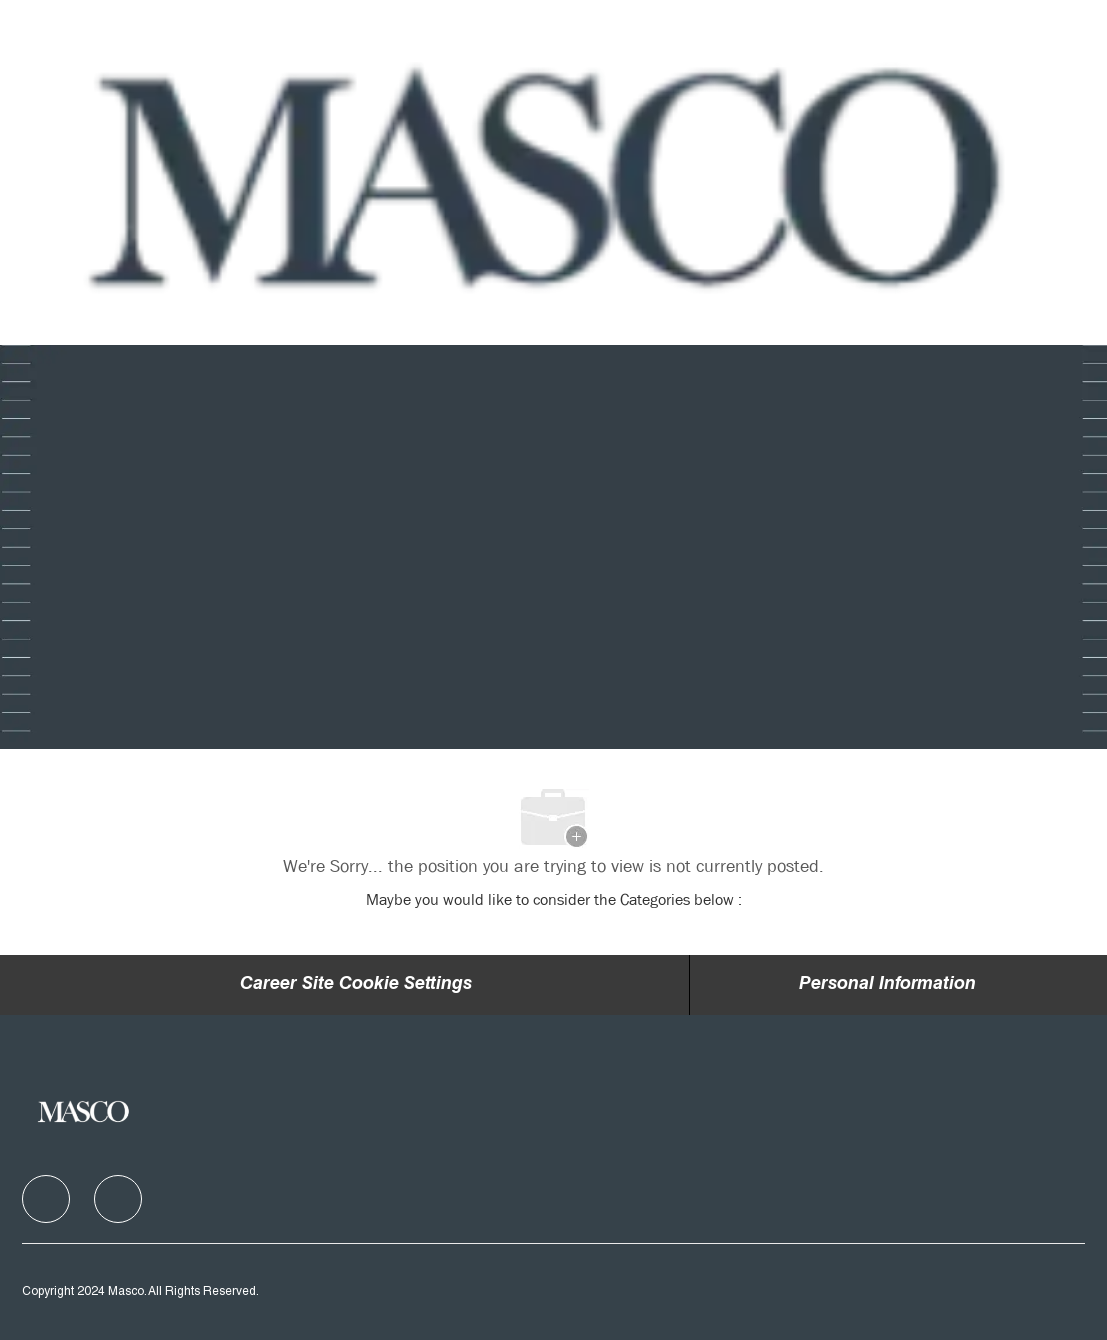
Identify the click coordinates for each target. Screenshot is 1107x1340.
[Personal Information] (887, 985)
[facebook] (46, 1199)
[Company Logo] (551, 173)
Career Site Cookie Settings (356, 985)
